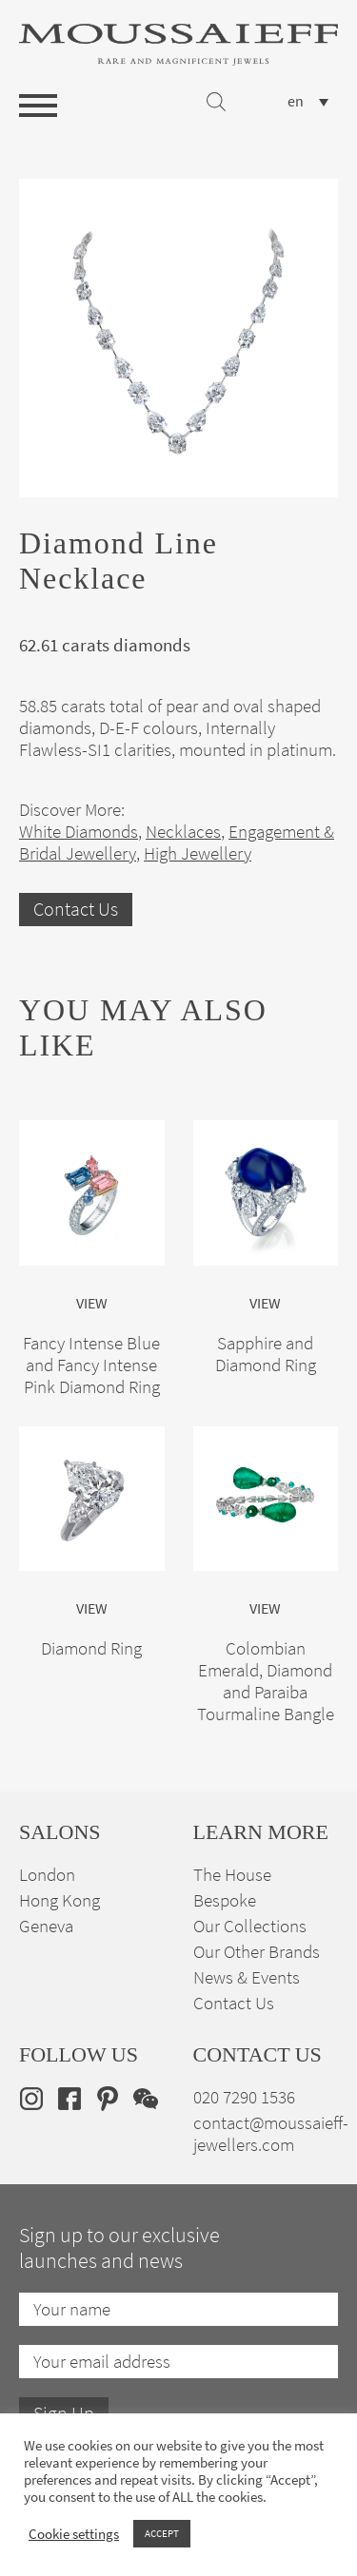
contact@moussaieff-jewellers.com (270, 2134)
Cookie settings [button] (74, 2534)
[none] (308, 101)
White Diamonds (78, 832)
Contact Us (75, 909)
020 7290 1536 (244, 2097)
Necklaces (183, 832)
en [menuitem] (296, 101)
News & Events (246, 1977)
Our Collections (250, 1926)
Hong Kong (59, 1900)
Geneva (46, 1926)
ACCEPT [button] (162, 2533)
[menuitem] (308, 101)
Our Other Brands (256, 1952)
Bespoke (224, 1900)
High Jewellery (197, 853)
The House (232, 1875)
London (47, 1875)
